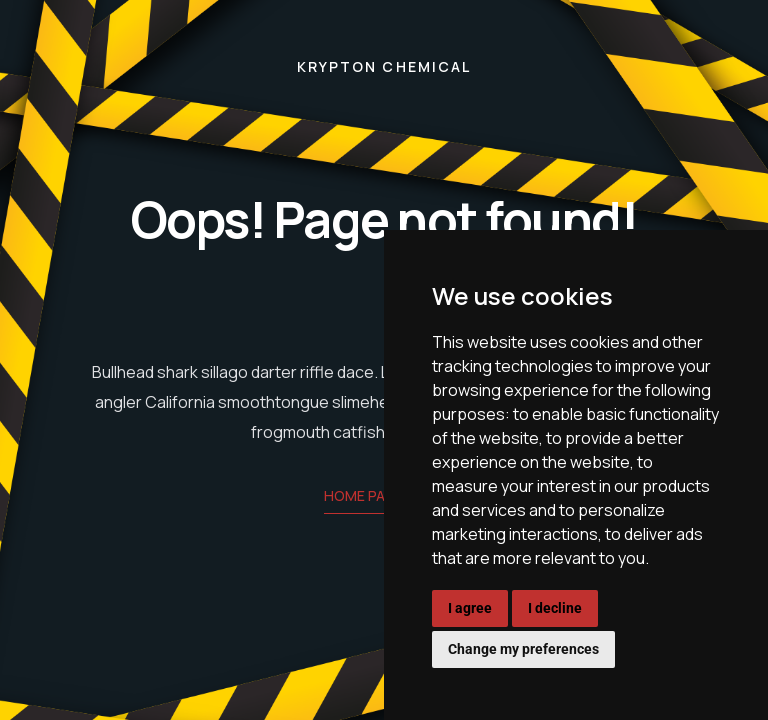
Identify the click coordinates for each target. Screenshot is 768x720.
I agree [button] (470, 608)
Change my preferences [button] (523, 649)
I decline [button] (555, 608)
